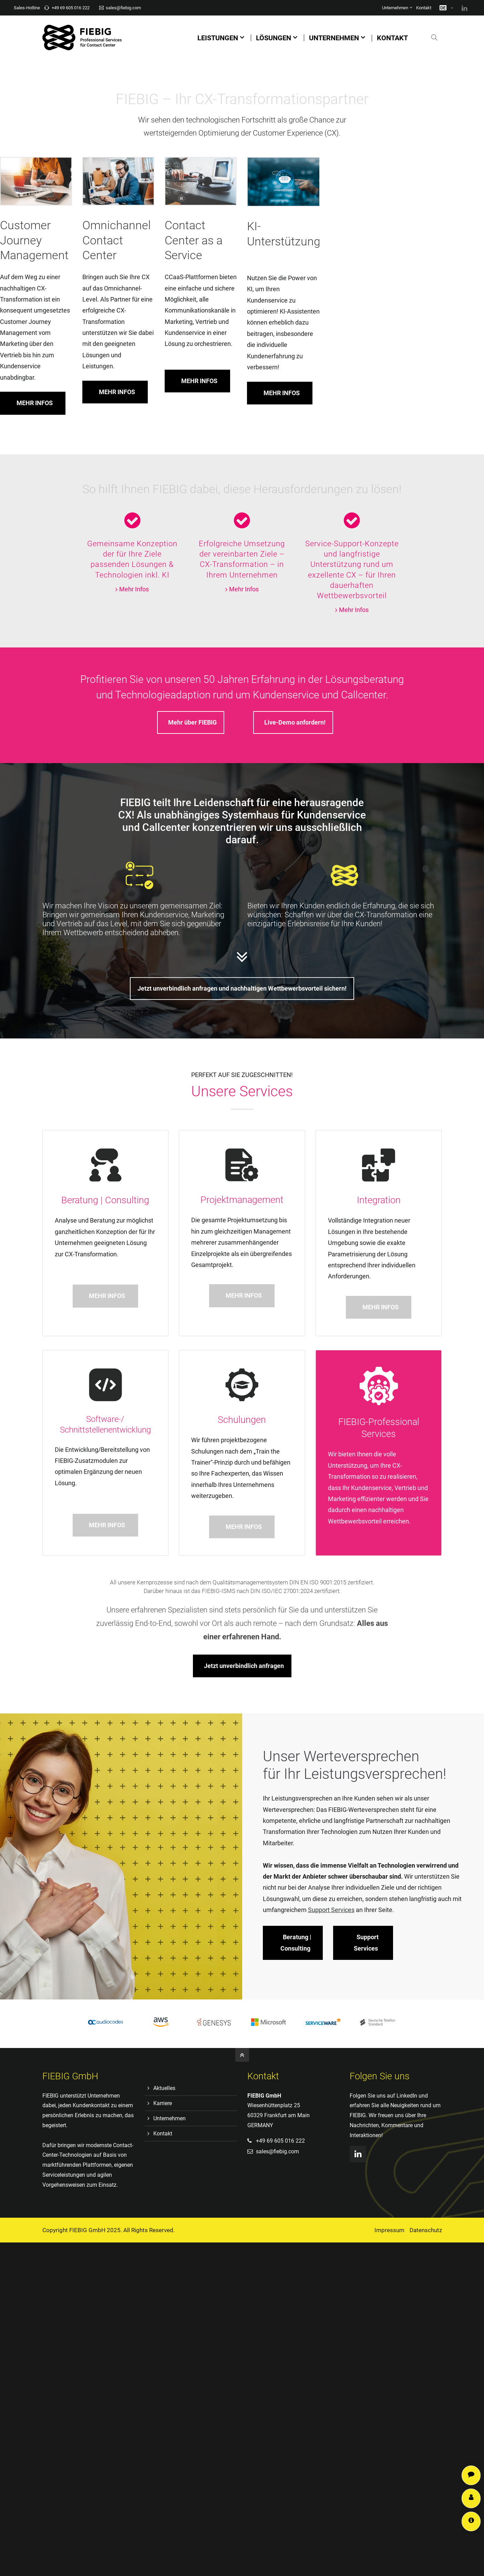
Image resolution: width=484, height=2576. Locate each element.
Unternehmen (395, 7)
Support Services (384, 2520)
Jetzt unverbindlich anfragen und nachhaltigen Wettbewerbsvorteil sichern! (242, 988)
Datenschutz (426, 2230)
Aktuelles (164, 2088)
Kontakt (423, 7)
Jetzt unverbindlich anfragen (350, 1665)
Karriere (162, 2103)
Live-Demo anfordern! (295, 722)
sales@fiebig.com (120, 7)
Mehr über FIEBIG (192, 722)
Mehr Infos (134, 589)
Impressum (389, 2230)
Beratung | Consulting (295, 1793)
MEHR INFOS (117, 322)
